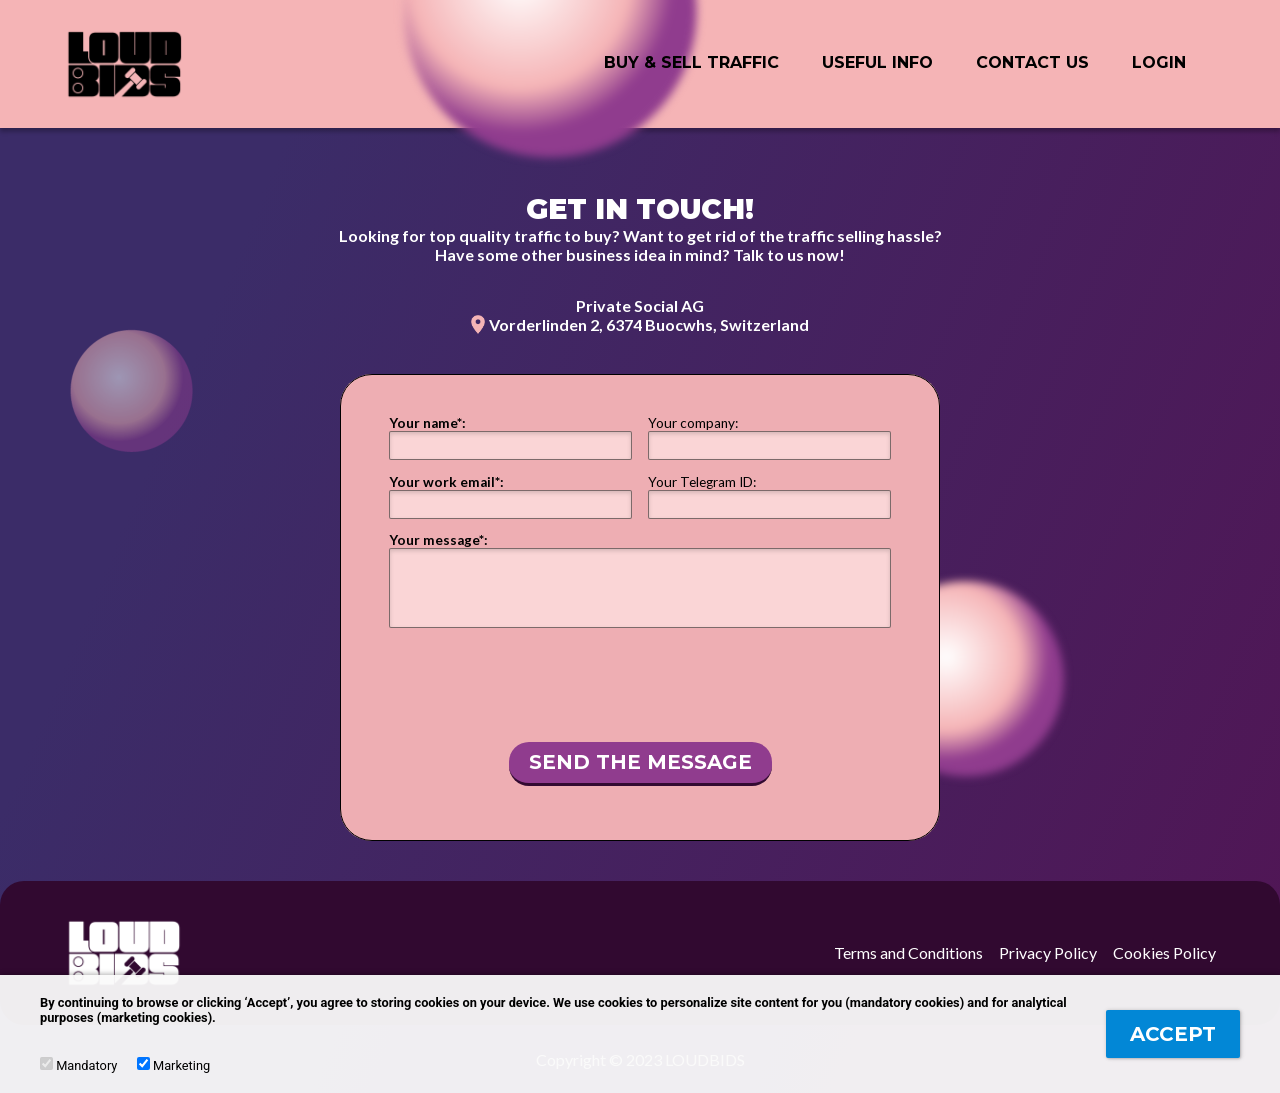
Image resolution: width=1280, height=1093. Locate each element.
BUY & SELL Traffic (691, 62)
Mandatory (78, 1065)
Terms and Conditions (908, 952)
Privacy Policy (1048, 952)
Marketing (173, 1065)
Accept (1173, 1034)
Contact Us (1032, 62)
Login (1159, 62)
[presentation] (640, 681)
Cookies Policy (1164, 952)
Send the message (640, 762)
